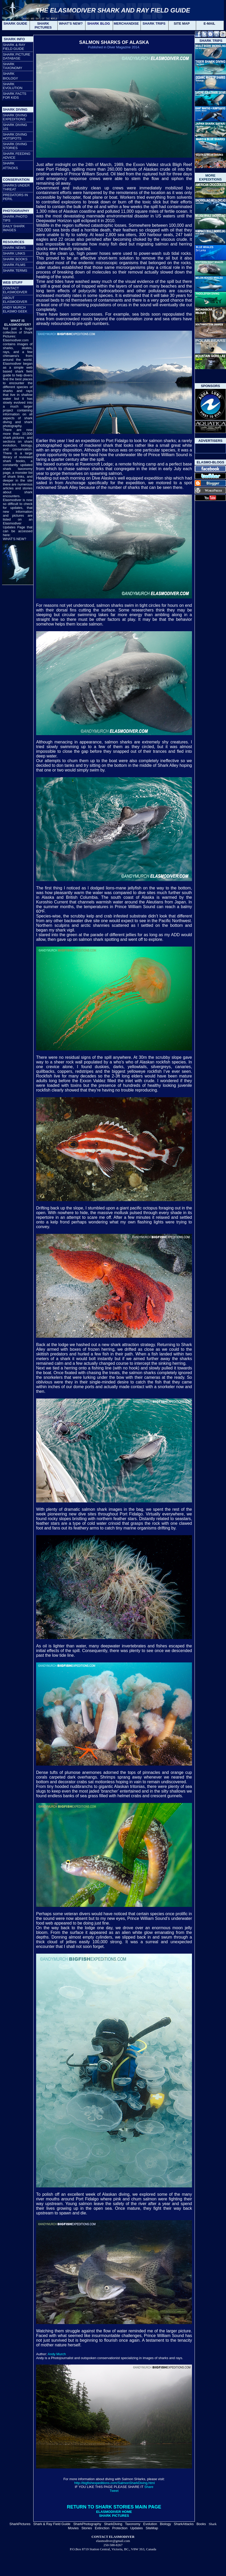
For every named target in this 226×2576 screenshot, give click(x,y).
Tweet (114, 2491)
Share (149, 2487)
